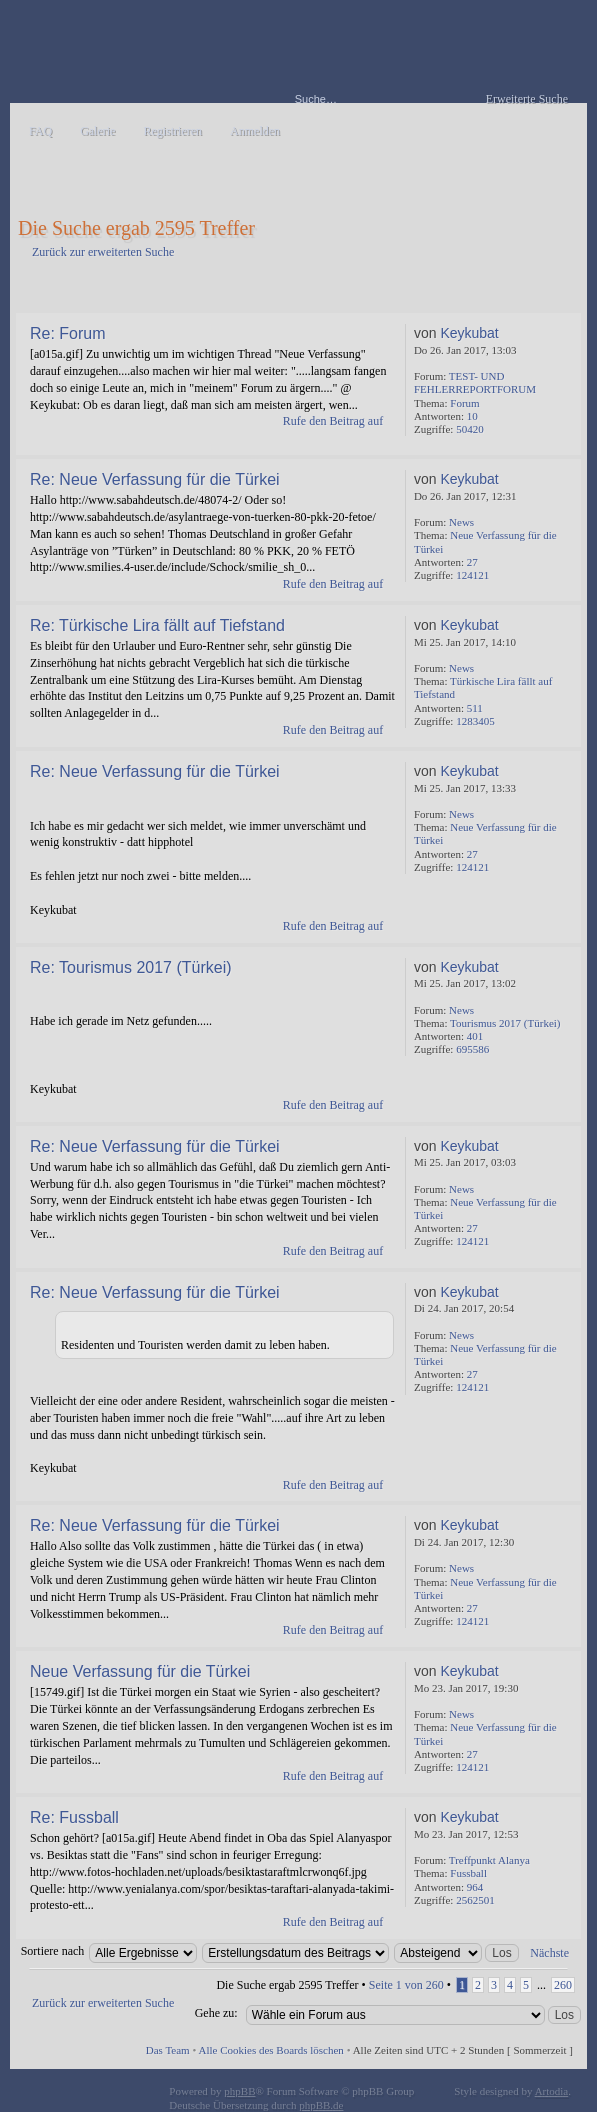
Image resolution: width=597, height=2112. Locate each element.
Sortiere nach (53, 1951)
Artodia (552, 2091)
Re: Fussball (74, 1817)
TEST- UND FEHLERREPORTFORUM (475, 382)
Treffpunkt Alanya (489, 1860)
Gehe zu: (216, 2013)
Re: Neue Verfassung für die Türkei (155, 479)
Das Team (168, 2050)
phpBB (239, 2091)
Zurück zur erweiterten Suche (103, 252)
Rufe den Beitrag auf (333, 421)
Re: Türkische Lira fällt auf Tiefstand (157, 625)
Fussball (468, 1873)
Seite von (406, 1985)
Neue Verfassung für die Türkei (140, 1671)
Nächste (549, 1953)
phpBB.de (321, 2105)
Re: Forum (68, 333)
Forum (464, 403)
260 (563, 1985)
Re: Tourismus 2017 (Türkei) (131, 967)
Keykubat (469, 333)
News (461, 522)
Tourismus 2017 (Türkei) (505, 1023)
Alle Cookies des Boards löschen (270, 2050)
